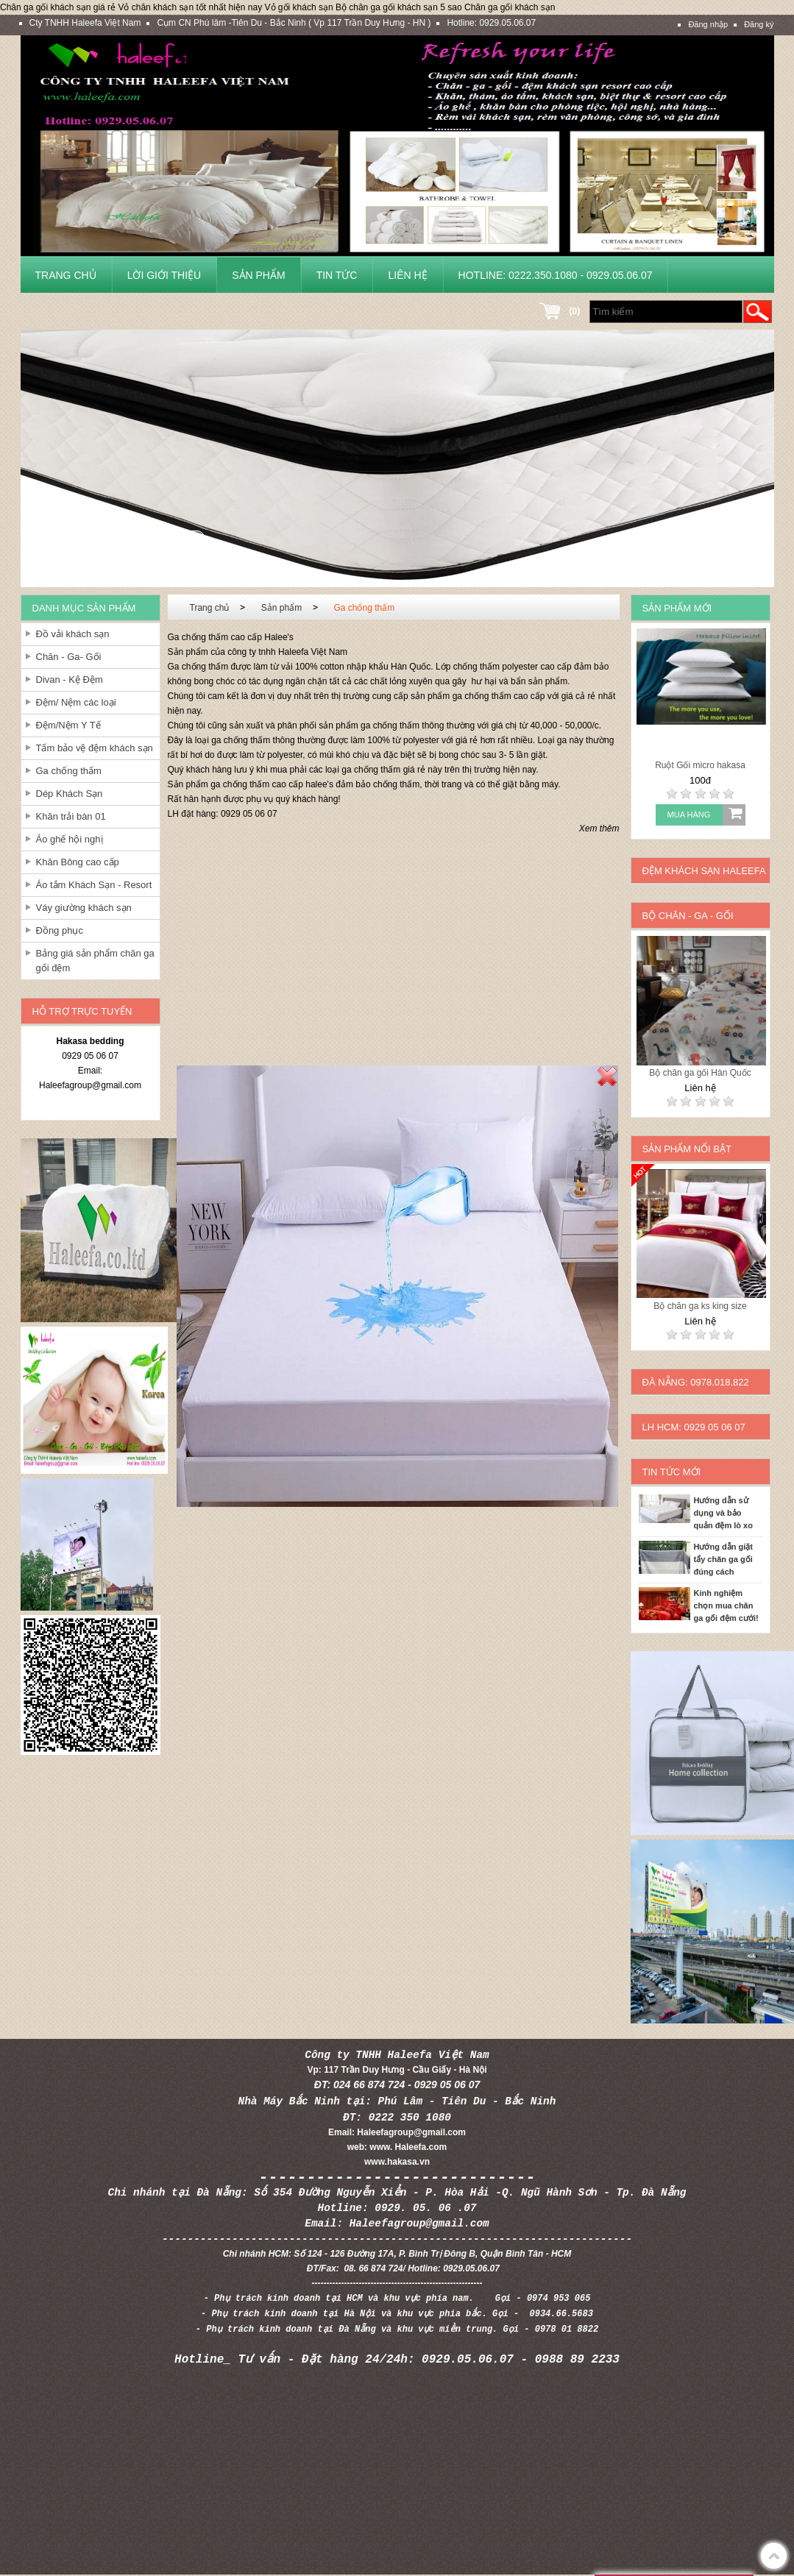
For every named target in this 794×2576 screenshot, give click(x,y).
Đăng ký (758, 24)
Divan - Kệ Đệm (69, 679)
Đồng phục (59, 930)
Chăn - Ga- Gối (69, 656)
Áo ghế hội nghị (69, 839)
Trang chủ (65, 275)
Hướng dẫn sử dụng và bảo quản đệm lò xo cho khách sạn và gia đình (728, 1514)
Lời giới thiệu (164, 275)
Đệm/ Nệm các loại (76, 702)
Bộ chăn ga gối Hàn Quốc (700, 1073)
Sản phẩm (258, 275)
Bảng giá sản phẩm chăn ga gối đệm (95, 960)
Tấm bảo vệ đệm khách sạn (94, 747)
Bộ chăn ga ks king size (699, 1306)
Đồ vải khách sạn (73, 633)
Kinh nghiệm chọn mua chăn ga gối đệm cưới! (726, 1605)
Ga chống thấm (69, 770)
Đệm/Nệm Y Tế (68, 725)
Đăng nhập (708, 24)
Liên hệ (407, 275)
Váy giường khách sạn (84, 907)
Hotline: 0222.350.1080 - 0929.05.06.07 (555, 275)
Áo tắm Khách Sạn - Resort (94, 884)
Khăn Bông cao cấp (77, 861)
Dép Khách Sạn (69, 793)
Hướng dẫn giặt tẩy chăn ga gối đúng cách (723, 1559)
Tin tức (337, 275)
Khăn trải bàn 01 (71, 816)
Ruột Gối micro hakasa (700, 765)
